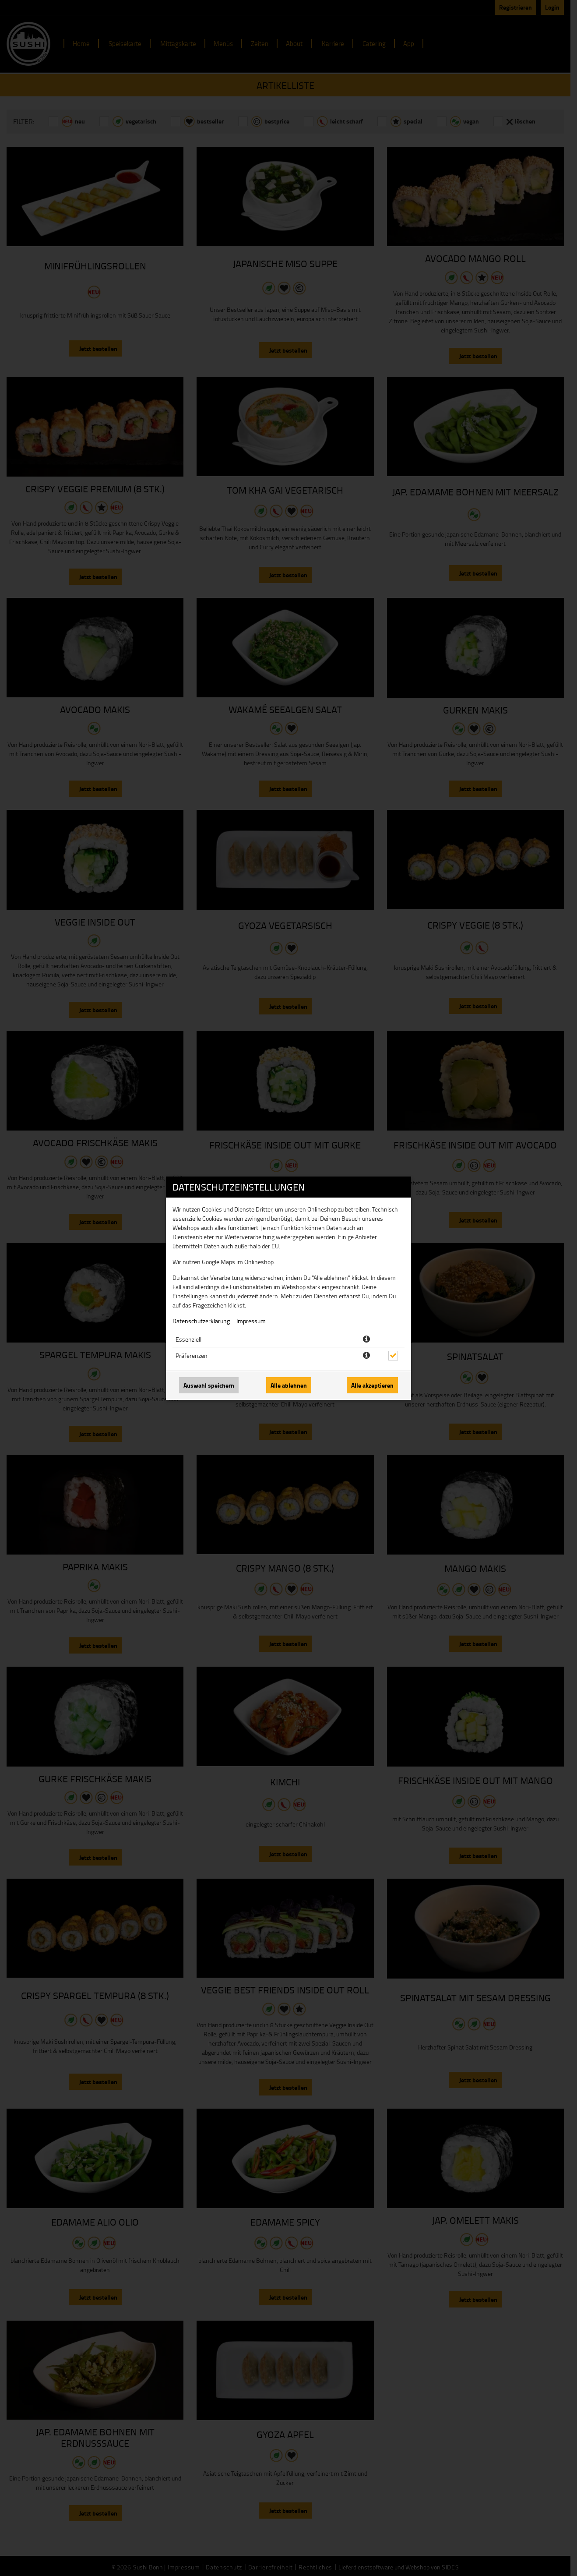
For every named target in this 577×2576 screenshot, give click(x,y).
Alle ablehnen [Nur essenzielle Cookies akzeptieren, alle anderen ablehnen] (289, 1385)
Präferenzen (192, 1355)
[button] (366, 1339)
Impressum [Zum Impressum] (251, 1321)
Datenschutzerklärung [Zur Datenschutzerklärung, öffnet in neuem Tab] (201, 1321)
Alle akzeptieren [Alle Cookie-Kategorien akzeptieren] (372, 1385)
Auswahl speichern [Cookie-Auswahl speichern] (208, 1385)
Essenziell (188, 1339)
